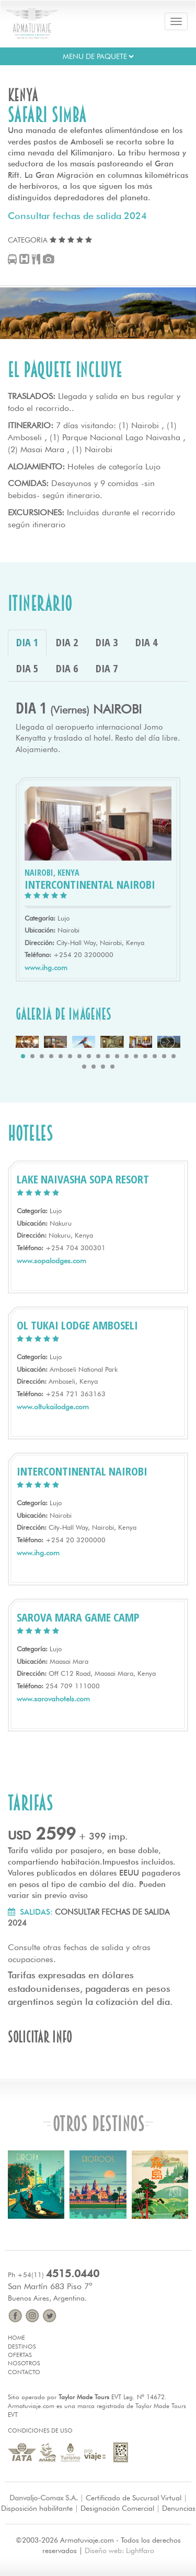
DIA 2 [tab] (67, 642)
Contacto (24, 2372)
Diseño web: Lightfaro (119, 2550)
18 (84, 1067)
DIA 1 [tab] (27, 642)
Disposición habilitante (37, 2508)
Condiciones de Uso (40, 2430)
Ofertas (20, 2355)
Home (16, 2338)
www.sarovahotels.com (53, 1699)
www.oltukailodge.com (53, 1406)
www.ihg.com (46, 967)
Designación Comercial (117, 2508)
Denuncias (178, 2508)
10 (108, 1056)
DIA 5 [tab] (27, 668)
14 (145, 1056)
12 (126, 1056)
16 (164, 1056)
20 (103, 1067)
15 (155, 1056)
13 (136, 1056)
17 (173, 1056)
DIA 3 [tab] (107, 642)
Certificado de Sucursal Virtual (133, 2498)
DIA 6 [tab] (67, 668)
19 (93, 1067)
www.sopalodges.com (51, 1260)
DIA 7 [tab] (107, 668)
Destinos (22, 2346)
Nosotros (24, 2363)
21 (112, 1067)
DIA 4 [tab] (146, 642)
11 (117, 1056)
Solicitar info (40, 2037)
